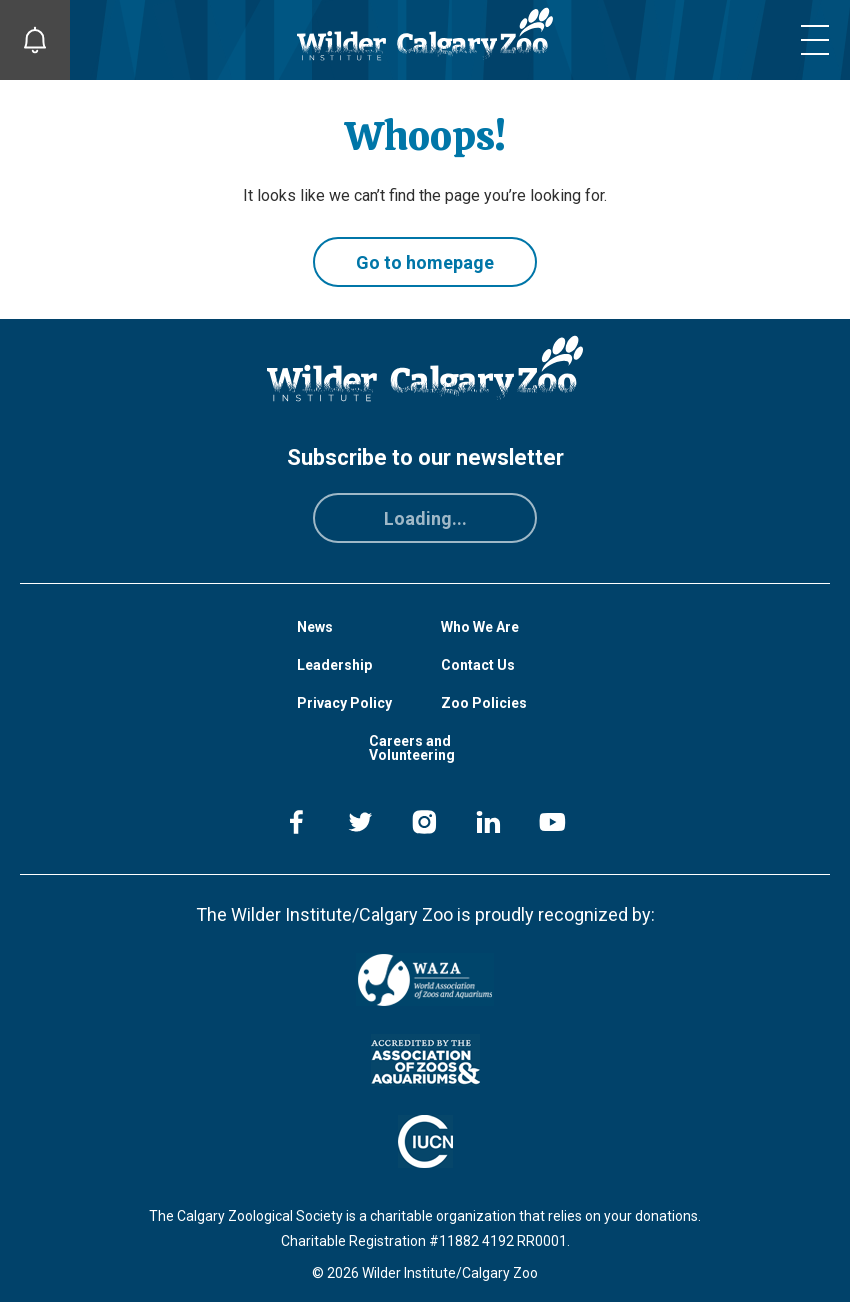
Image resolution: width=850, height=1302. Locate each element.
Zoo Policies (484, 703)
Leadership (334, 665)
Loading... (425, 518)
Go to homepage (425, 262)
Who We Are (480, 627)
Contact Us (478, 665)
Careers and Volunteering (412, 748)
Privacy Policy (344, 703)
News (315, 627)
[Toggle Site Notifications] (35, 40)
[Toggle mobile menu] (815, 40)
